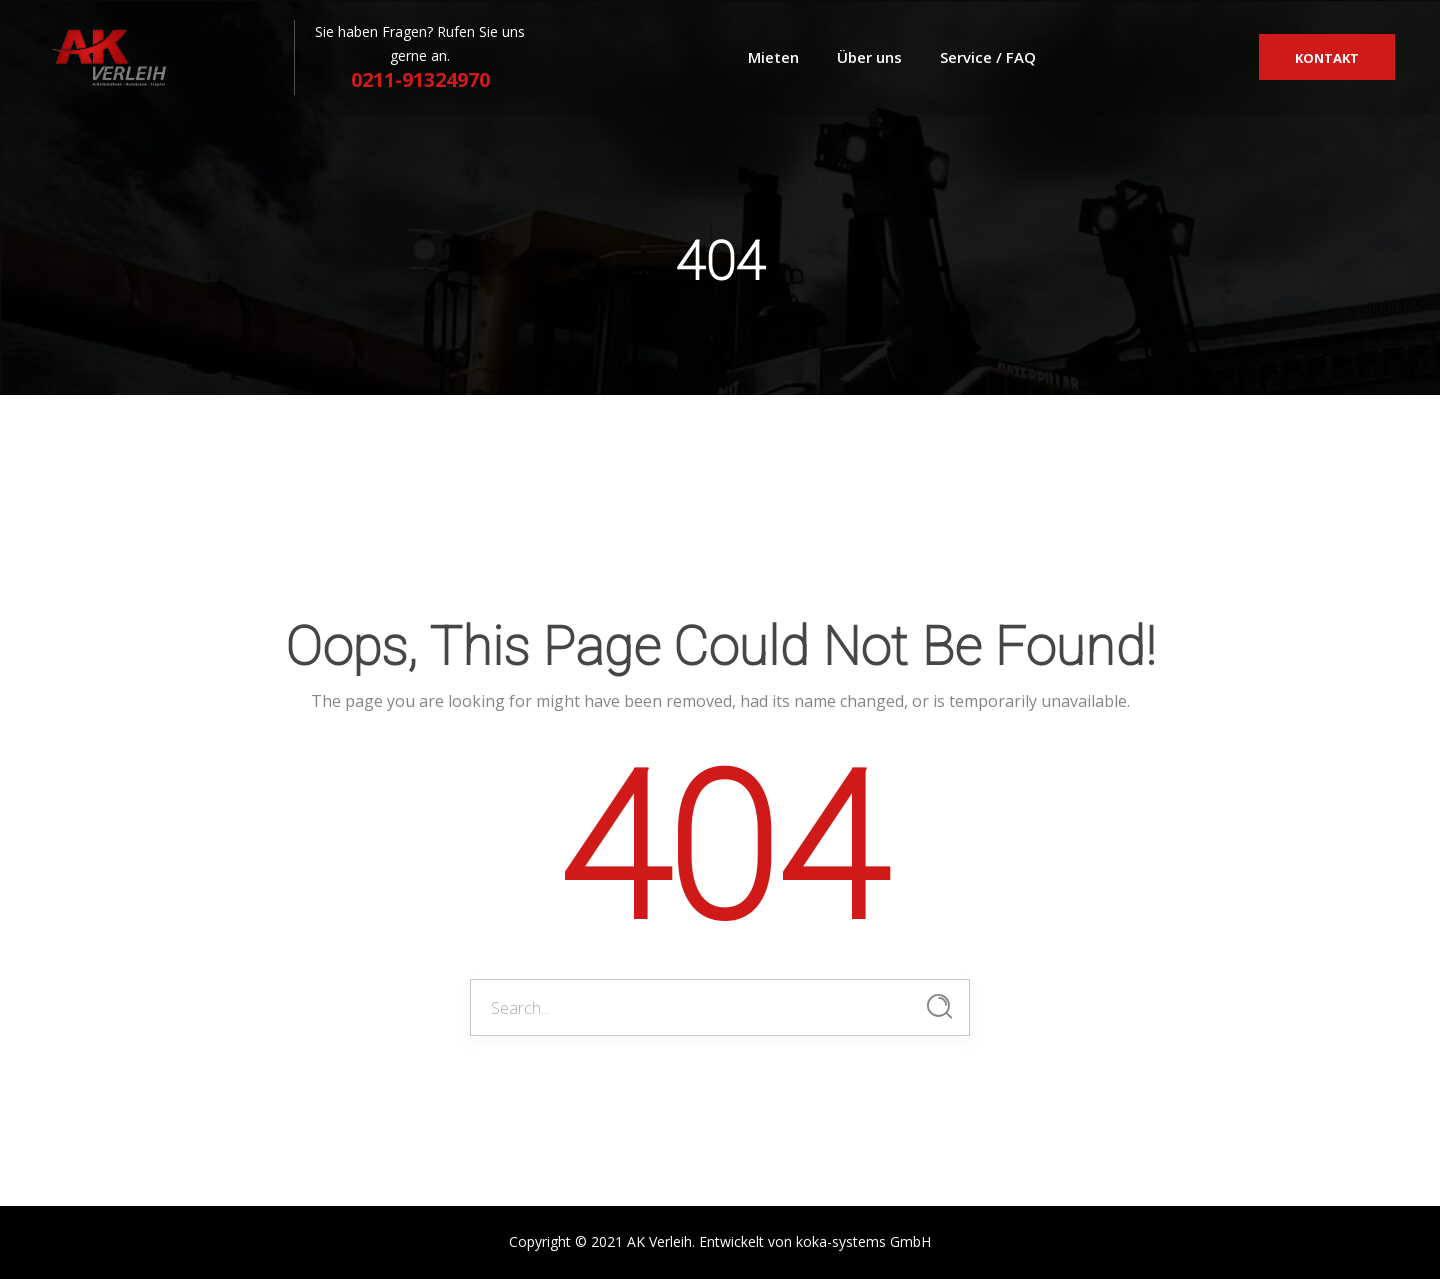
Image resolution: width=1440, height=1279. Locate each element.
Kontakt (1327, 58)
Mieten (773, 57)
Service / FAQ (988, 57)
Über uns (869, 57)
